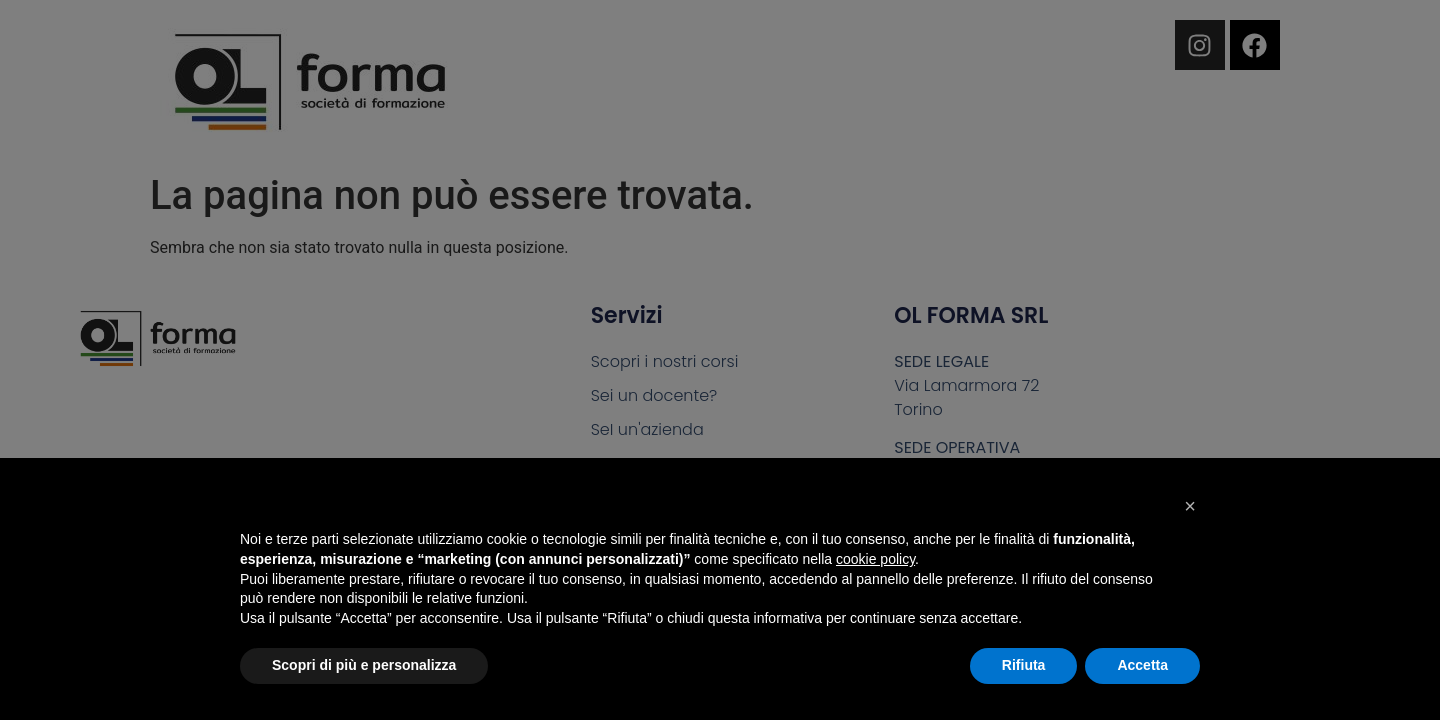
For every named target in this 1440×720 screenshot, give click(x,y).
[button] (1190, 506)
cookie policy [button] (875, 559)
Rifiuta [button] (1024, 665)
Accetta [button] (1142, 665)
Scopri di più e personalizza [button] (364, 665)
